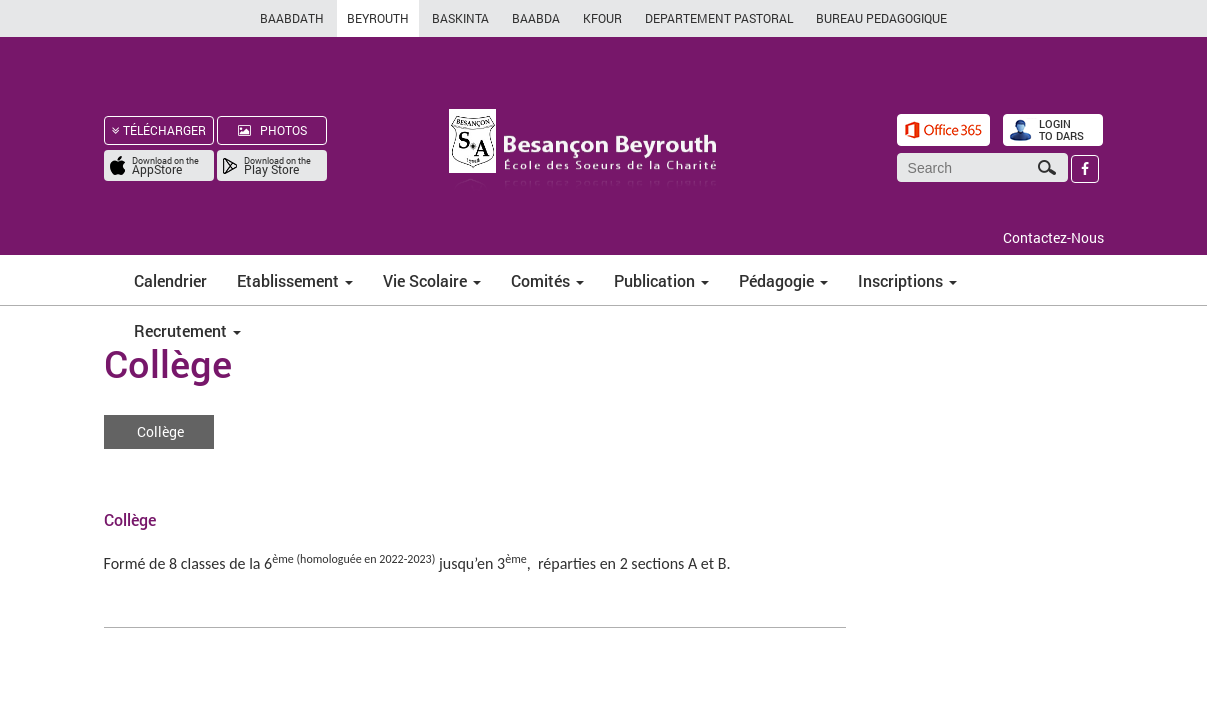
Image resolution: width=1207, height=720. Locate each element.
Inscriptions (907, 280)
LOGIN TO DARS (1061, 129)
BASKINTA (460, 18)
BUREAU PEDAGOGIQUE (881, 18)
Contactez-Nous (1053, 237)
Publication (661, 280)
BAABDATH (292, 18)
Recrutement (187, 330)
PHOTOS (272, 130)
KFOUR (602, 18)
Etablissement (295, 280)
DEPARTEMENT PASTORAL (719, 18)
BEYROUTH (378, 18)
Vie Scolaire (432, 280)
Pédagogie (783, 280)
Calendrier (170, 280)
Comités (547, 280)
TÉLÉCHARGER (159, 130)
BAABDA (536, 18)
